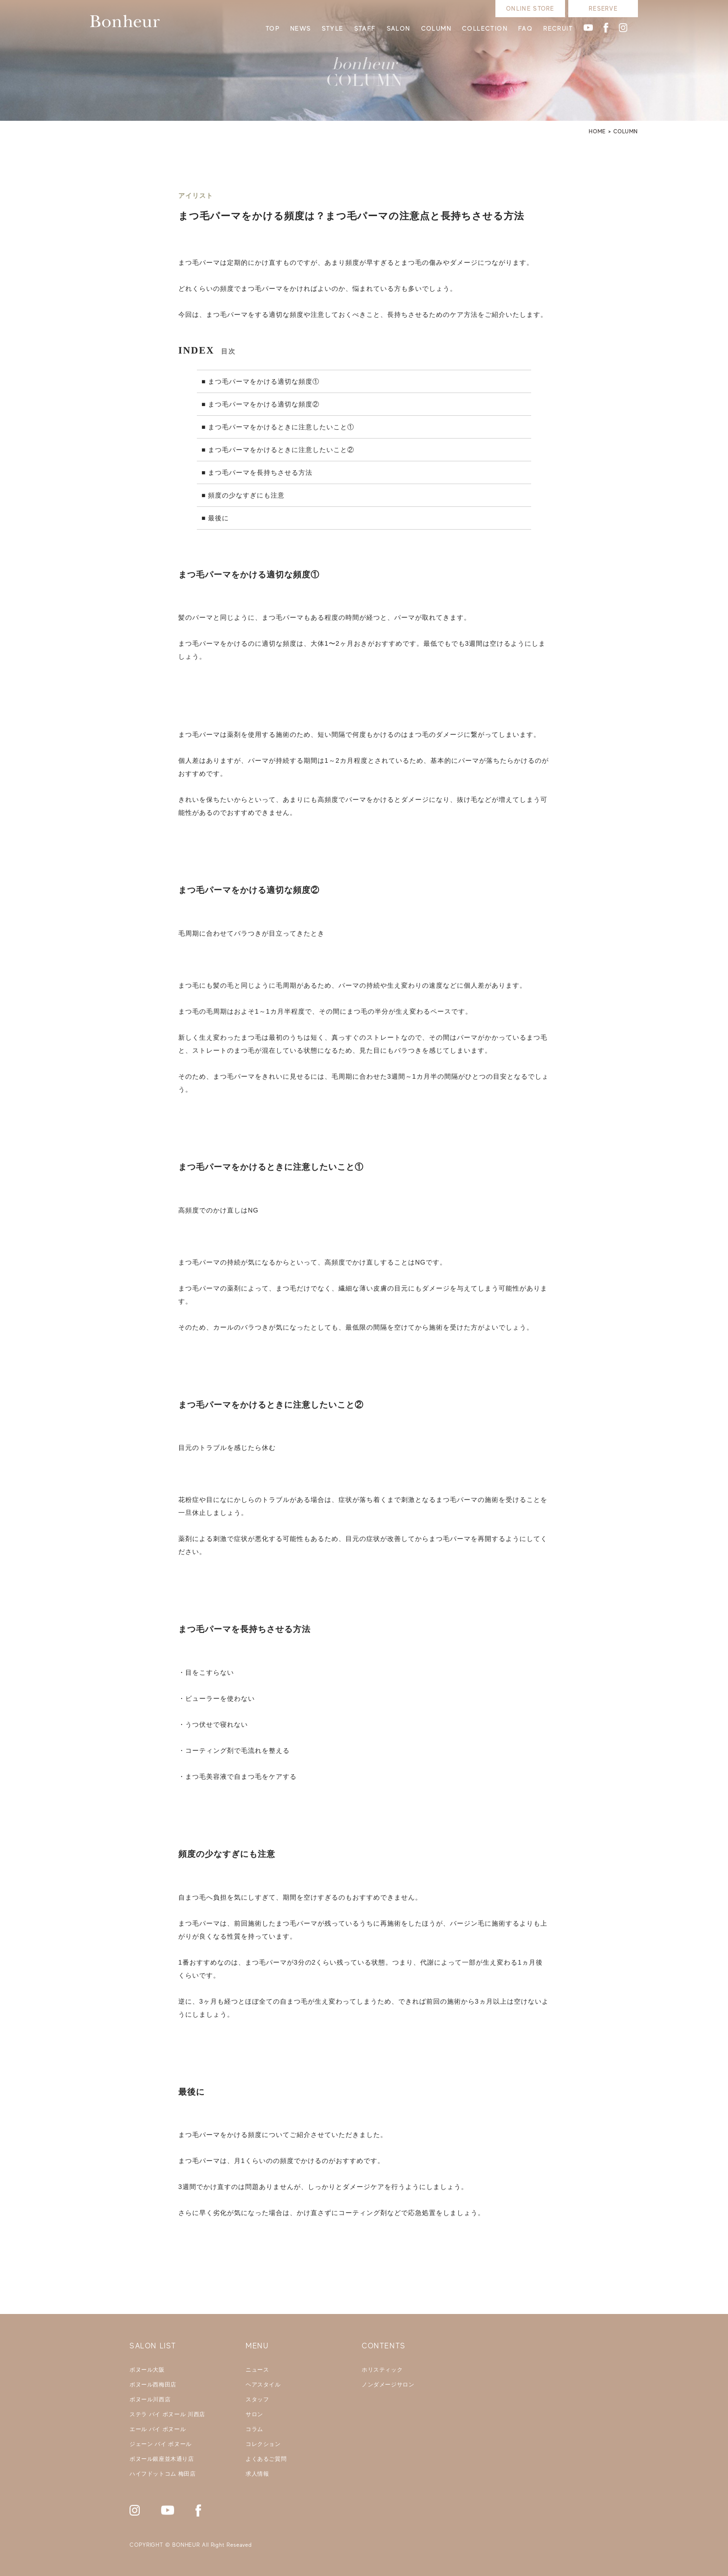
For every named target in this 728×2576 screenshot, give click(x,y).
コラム (254, 2429)
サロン (254, 2414)
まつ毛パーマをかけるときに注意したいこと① (281, 427)
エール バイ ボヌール (158, 2429)
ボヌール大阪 (147, 2369)
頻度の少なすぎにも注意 (246, 495)
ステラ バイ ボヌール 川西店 (167, 2414)
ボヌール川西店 (150, 2399)
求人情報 (257, 2474)
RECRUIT (558, 28)
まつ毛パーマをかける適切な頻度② (263, 404)
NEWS (300, 28)
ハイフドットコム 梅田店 (163, 2474)
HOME (597, 131)
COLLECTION (484, 28)
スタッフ (257, 2399)
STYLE (333, 28)
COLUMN (436, 28)
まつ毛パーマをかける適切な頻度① (263, 381)
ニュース (257, 2369)
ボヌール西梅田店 (153, 2384)
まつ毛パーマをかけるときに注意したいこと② (281, 449)
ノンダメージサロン (388, 2384)
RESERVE (603, 8)
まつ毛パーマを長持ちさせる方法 (260, 472)
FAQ (525, 28)
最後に (218, 518)
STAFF (365, 28)
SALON (398, 28)
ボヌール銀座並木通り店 (162, 2459)
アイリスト (195, 195)
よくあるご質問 (266, 2459)
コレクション (263, 2444)
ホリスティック (382, 2369)
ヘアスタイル (263, 2384)
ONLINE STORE (530, 8)
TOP (273, 28)
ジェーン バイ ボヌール (161, 2444)
